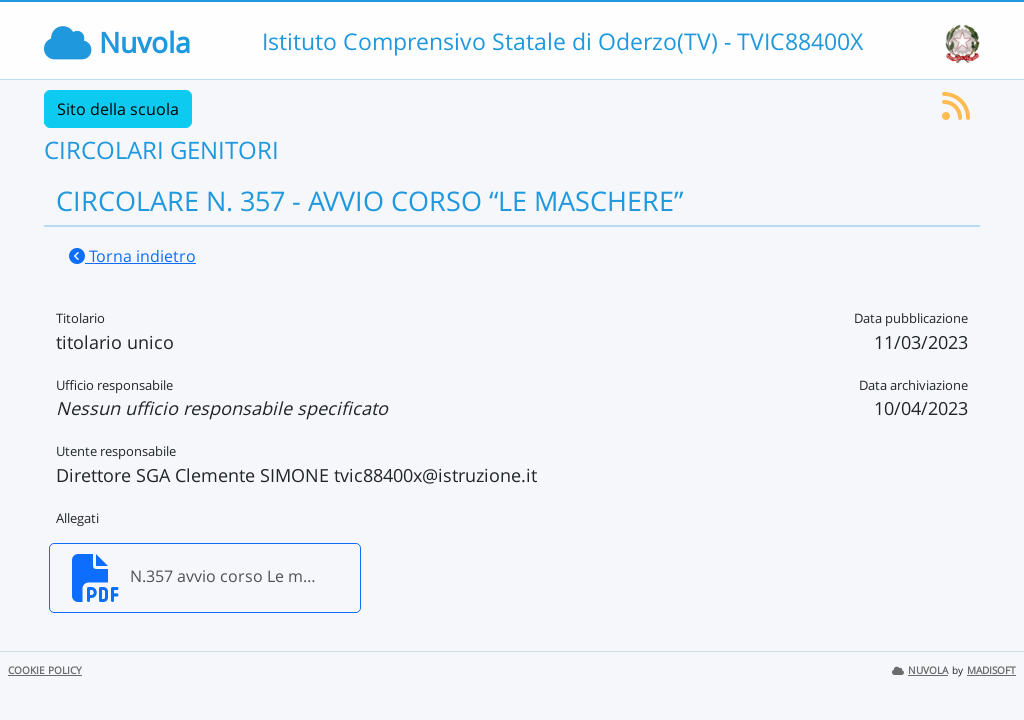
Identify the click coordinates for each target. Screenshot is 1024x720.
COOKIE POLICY (45, 670)
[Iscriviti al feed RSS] (956, 112)
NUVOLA (920, 670)
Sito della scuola (118, 109)
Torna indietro (132, 256)
